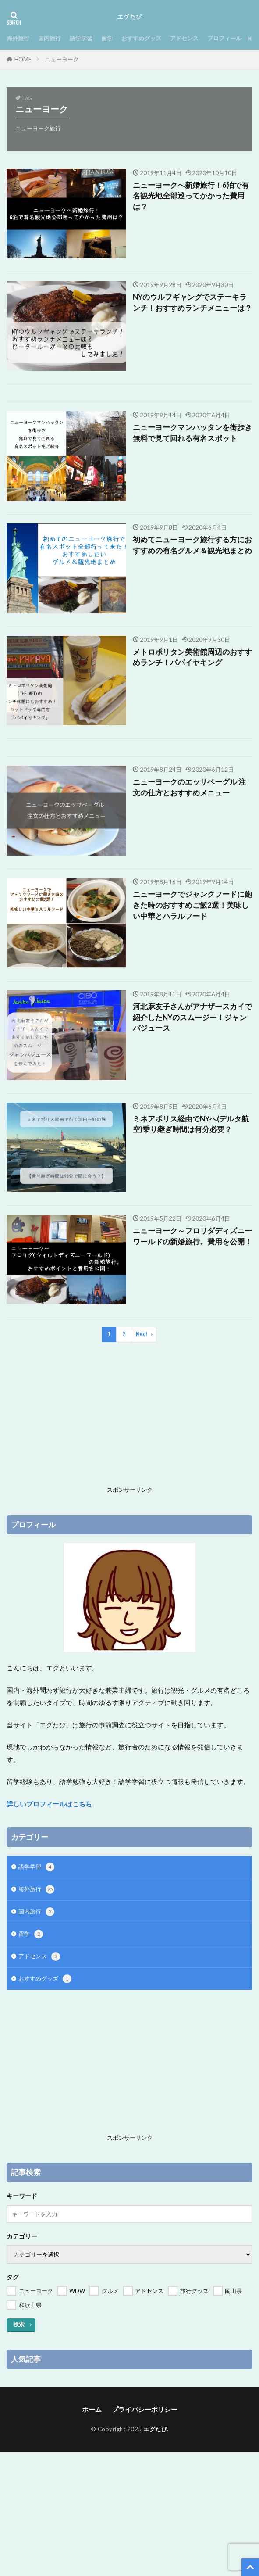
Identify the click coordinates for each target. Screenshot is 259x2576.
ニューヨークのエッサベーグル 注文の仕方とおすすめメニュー (189, 787)
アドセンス (184, 38)
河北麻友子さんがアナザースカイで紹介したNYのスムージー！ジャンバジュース (192, 1017)
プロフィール (224, 38)
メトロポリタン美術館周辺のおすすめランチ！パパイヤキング (192, 657)
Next (142, 1334)
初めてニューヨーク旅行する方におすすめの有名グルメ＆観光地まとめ (192, 545)
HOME (23, 59)
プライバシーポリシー (144, 2409)
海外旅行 (18, 38)
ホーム (92, 2409)
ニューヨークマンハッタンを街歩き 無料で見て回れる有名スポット (192, 433)
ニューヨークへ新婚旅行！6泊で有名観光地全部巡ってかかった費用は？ (191, 196)
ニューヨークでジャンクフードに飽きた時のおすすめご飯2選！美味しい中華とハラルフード (192, 905)
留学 (107, 38)
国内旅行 (49, 38)
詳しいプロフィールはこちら (49, 1804)
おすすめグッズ (141, 38)
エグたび (155, 2429)
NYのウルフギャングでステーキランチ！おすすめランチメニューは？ (192, 302)
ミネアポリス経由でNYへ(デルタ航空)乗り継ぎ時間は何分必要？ (191, 1124)
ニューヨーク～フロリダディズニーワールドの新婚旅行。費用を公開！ (192, 1236)
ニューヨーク (62, 59)
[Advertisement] (129, 1421)
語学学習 (81, 38)
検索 (19, 2324)
